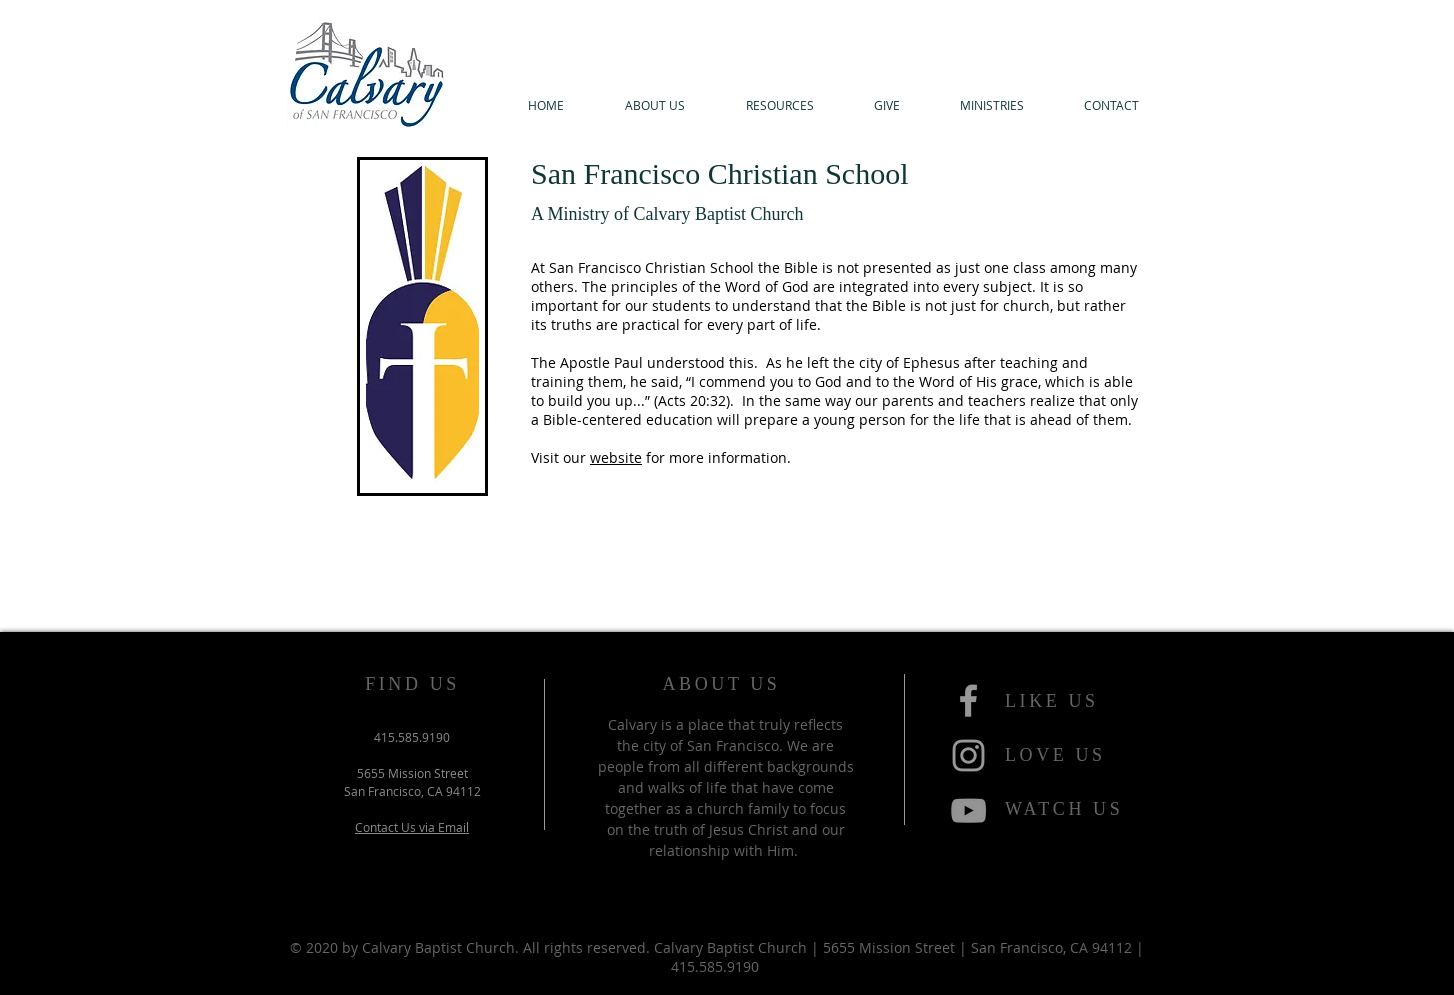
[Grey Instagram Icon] (968, 755)
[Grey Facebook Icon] (968, 700)
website (616, 457)
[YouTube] (968, 810)
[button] (654, 105)
